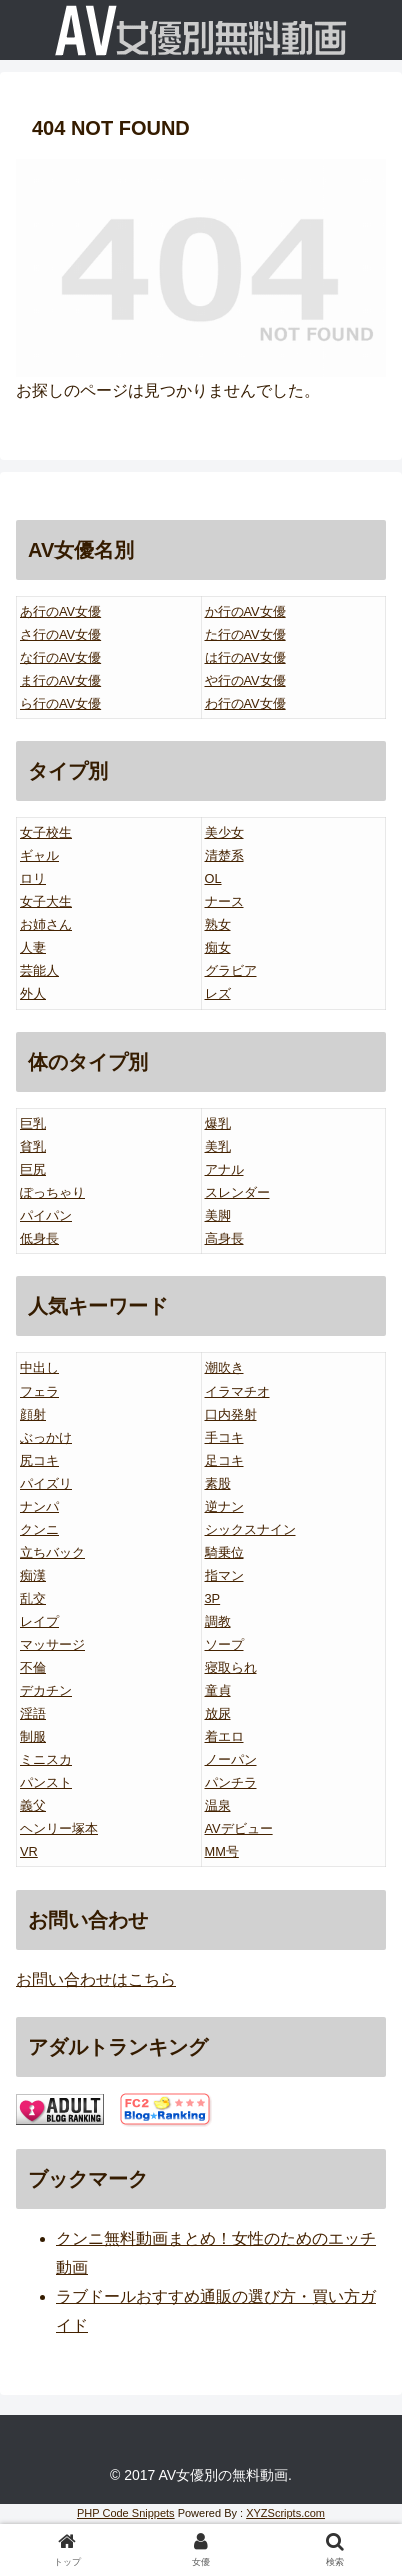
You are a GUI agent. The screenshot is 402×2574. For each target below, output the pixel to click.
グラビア (231, 970)
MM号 (222, 1851)
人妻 (33, 947)
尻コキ (39, 1460)
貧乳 (33, 1146)
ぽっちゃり (52, 1192)
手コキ (224, 1437)
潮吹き (224, 1367)
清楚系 (224, 855)
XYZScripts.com (285, 2513)
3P (213, 1598)
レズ (218, 993)
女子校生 (46, 832)
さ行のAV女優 (60, 634)
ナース (224, 901)
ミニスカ (46, 1759)
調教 (218, 1621)
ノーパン (231, 1759)
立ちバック (52, 1552)
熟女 (218, 924)
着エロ (224, 1736)
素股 (218, 1483)
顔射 (33, 1414)
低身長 (39, 1238)
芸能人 (39, 970)
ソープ (224, 1644)
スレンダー (237, 1192)
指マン (224, 1575)
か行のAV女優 (245, 611)
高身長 (224, 1238)
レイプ (39, 1621)
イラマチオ (237, 1391)
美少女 (224, 832)
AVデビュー (239, 1828)
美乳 (218, 1146)
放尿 (218, 1713)
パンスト (46, 1782)
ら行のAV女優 (60, 703)
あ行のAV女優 (60, 611)
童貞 (218, 1690)
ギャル (39, 855)
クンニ (39, 1529)
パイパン (46, 1215)
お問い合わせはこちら (96, 1979)
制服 (33, 1736)
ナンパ (39, 1506)
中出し (39, 1367)
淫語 (33, 1713)
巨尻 (33, 1169)
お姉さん (46, 924)
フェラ (39, 1391)
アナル (224, 1169)
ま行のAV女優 (60, 680)
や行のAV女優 (245, 680)
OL (213, 878)
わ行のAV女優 (245, 703)
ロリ (33, 878)
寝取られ (231, 1667)
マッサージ (52, 1644)
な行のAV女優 (60, 657)
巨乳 (33, 1123)
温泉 (218, 1805)
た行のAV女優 (245, 634)
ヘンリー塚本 (59, 1828)
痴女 (218, 947)
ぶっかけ (46, 1437)
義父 (33, 1805)
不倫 (33, 1667)
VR (29, 1851)
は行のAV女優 (245, 657)
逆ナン (224, 1506)
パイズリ (46, 1483)
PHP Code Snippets (126, 2513)
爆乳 (218, 1123)
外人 (33, 993)
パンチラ (231, 1782)
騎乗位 (224, 1552)
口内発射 (231, 1414)
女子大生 (46, 901)
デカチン (46, 1690)
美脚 (218, 1215)
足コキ (224, 1460)
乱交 (33, 1598)
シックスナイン (250, 1529)
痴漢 (33, 1575)
